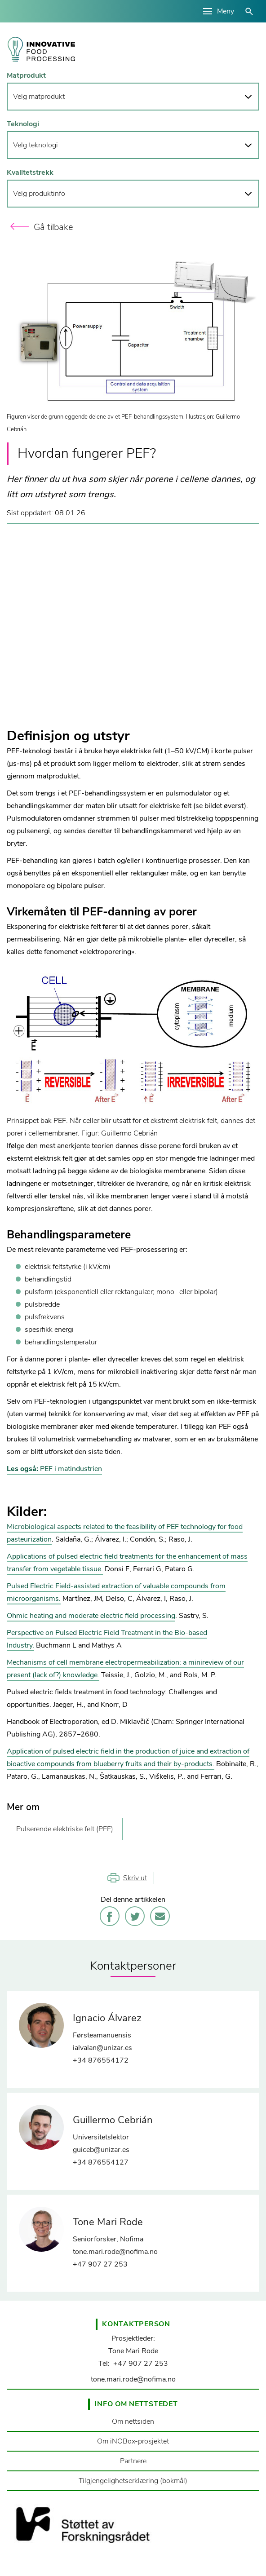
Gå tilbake (53, 227)
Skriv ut (135, 1878)
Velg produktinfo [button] (39, 194)
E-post (160, 1916)
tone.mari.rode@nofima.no (133, 2379)
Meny (225, 11)
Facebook (110, 1916)
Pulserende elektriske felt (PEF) (64, 1829)
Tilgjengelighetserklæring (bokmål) (133, 2481)
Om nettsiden (133, 2421)
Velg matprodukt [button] (39, 97)
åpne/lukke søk (249, 11)
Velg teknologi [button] (35, 145)
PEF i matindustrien (54, 1469)
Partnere (133, 2461)
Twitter (135, 1916)
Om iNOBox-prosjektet (133, 2441)
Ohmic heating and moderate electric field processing (91, 1616)
